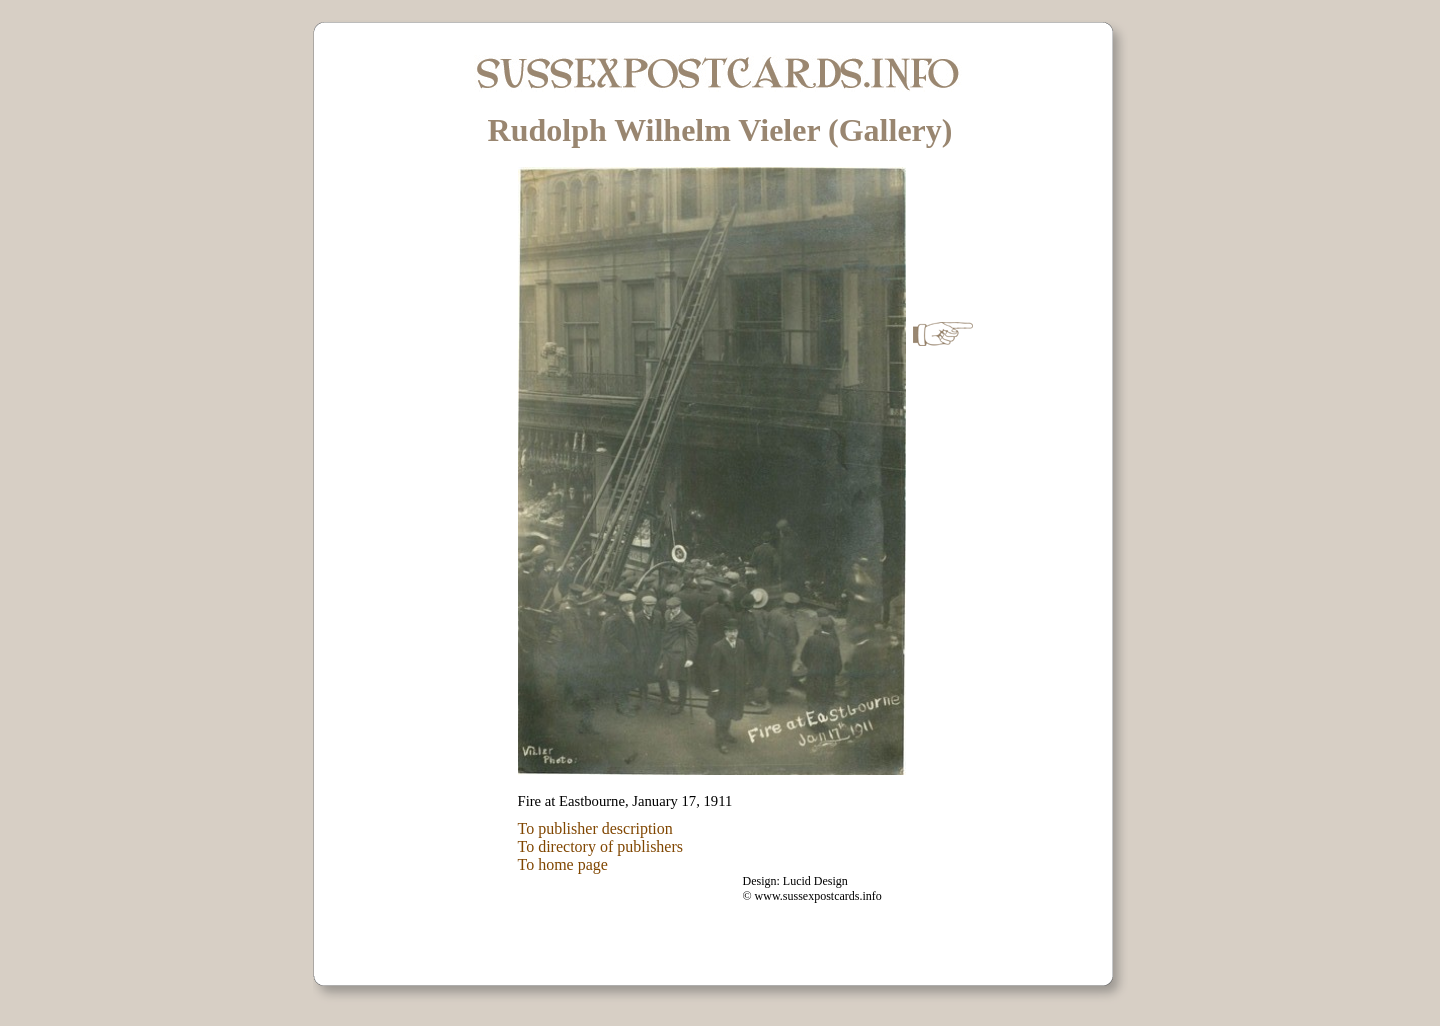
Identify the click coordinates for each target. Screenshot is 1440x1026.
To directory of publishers (601, 846)
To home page (563, 864)
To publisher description (595, 828)
